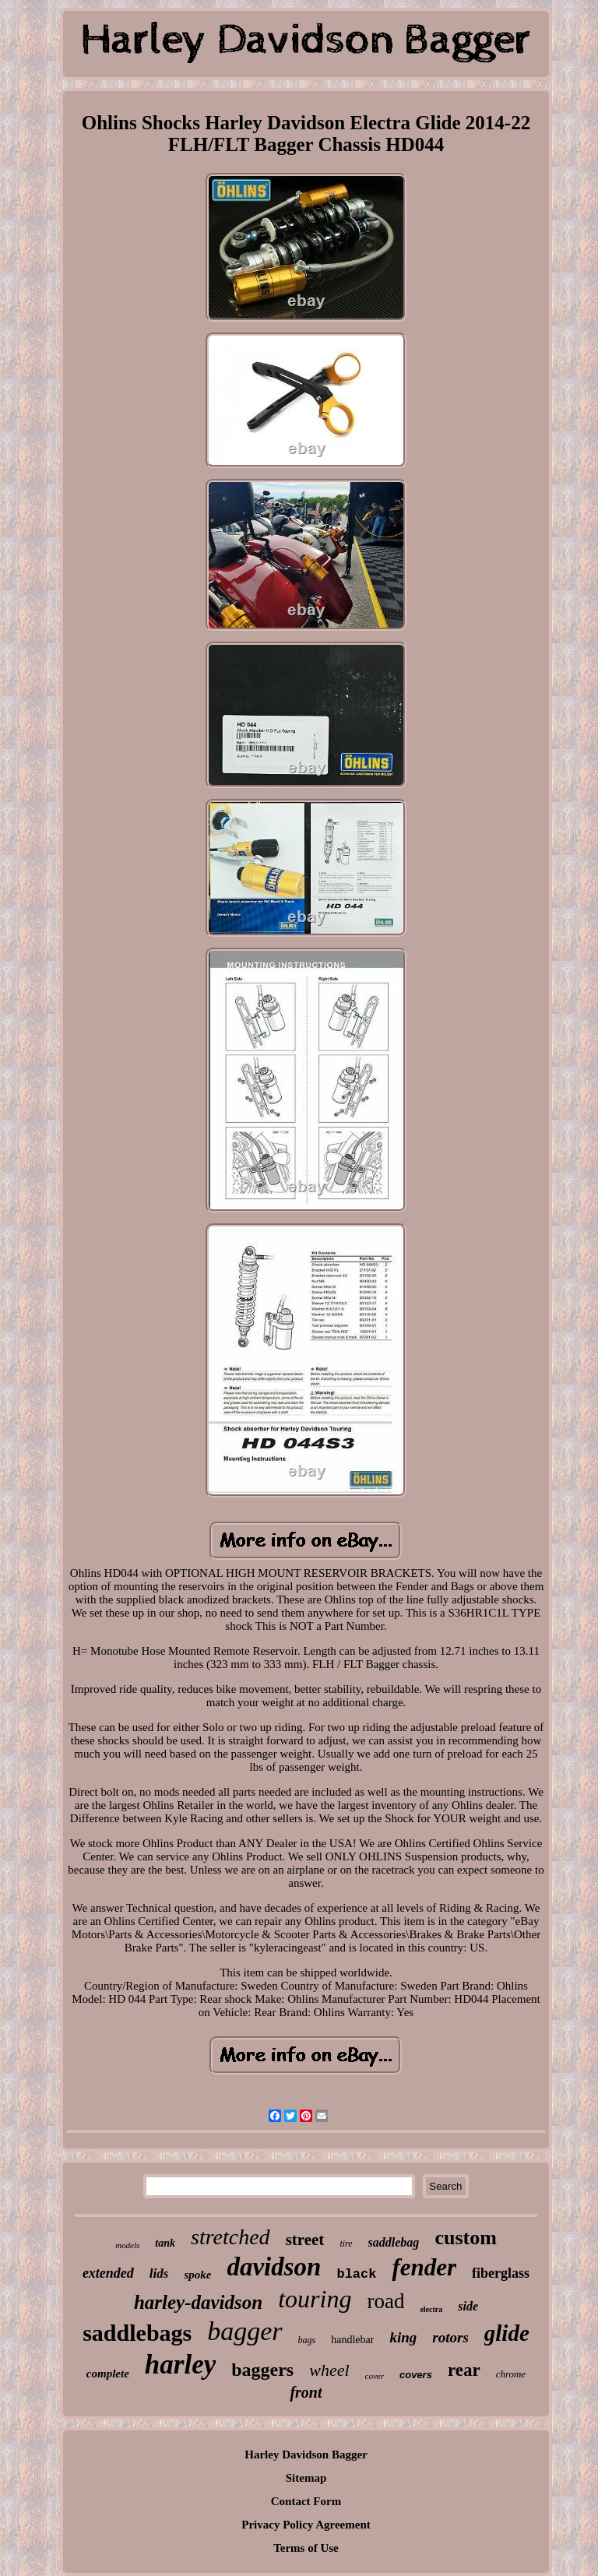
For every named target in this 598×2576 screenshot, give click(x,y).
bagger (244, 2331)
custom (465, 2237)
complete (107, 2373)
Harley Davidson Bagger (306, 2454)
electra (431, 2309)
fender (424, 2267)
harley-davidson (198, 2302)
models (127, 2245)
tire (345, 2243)
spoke (197, 2274)
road (385, 2301)
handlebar (352, 2339)
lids (159, 2273)
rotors (450, 2337)
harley (180, 2364)
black (356, 2274)
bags (307, 2340)
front (306, 2392)
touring (314, 2299)
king (403, 2337)
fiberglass (500, 2273)
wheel (329, 2370)
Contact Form (306, 2501)
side (468, 2306)
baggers (262, 2370)
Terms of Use (306, 2548)
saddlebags (137, 2332)
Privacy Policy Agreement (306, 2524)
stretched (230, 2237)
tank (165, 2243)
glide (506, 2333)
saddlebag (394, 2242)
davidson (274, 2267)
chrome (511, 2374)
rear (464, 2370)
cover (374, 2376)
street (305, 2239)
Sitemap (306, 2478)
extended (108, 2273)
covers (415, 2375)
